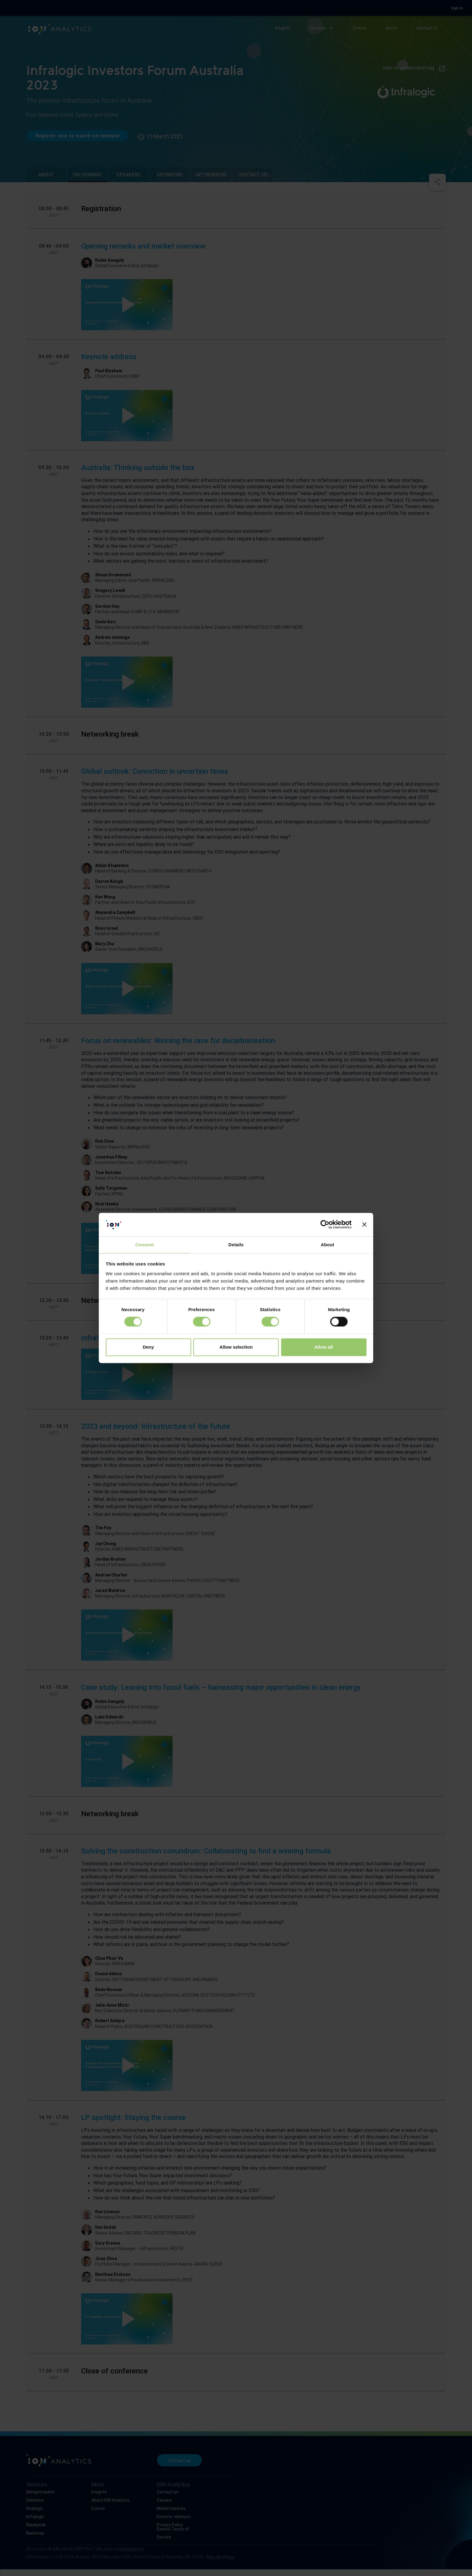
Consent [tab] (144, 1244)
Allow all (323, 1347)
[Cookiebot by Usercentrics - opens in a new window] (325, 1224)
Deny (148, 1347)
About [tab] (327, 1244)
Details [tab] (236, 1244)
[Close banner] (364, 1225)
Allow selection (235, 1347)
